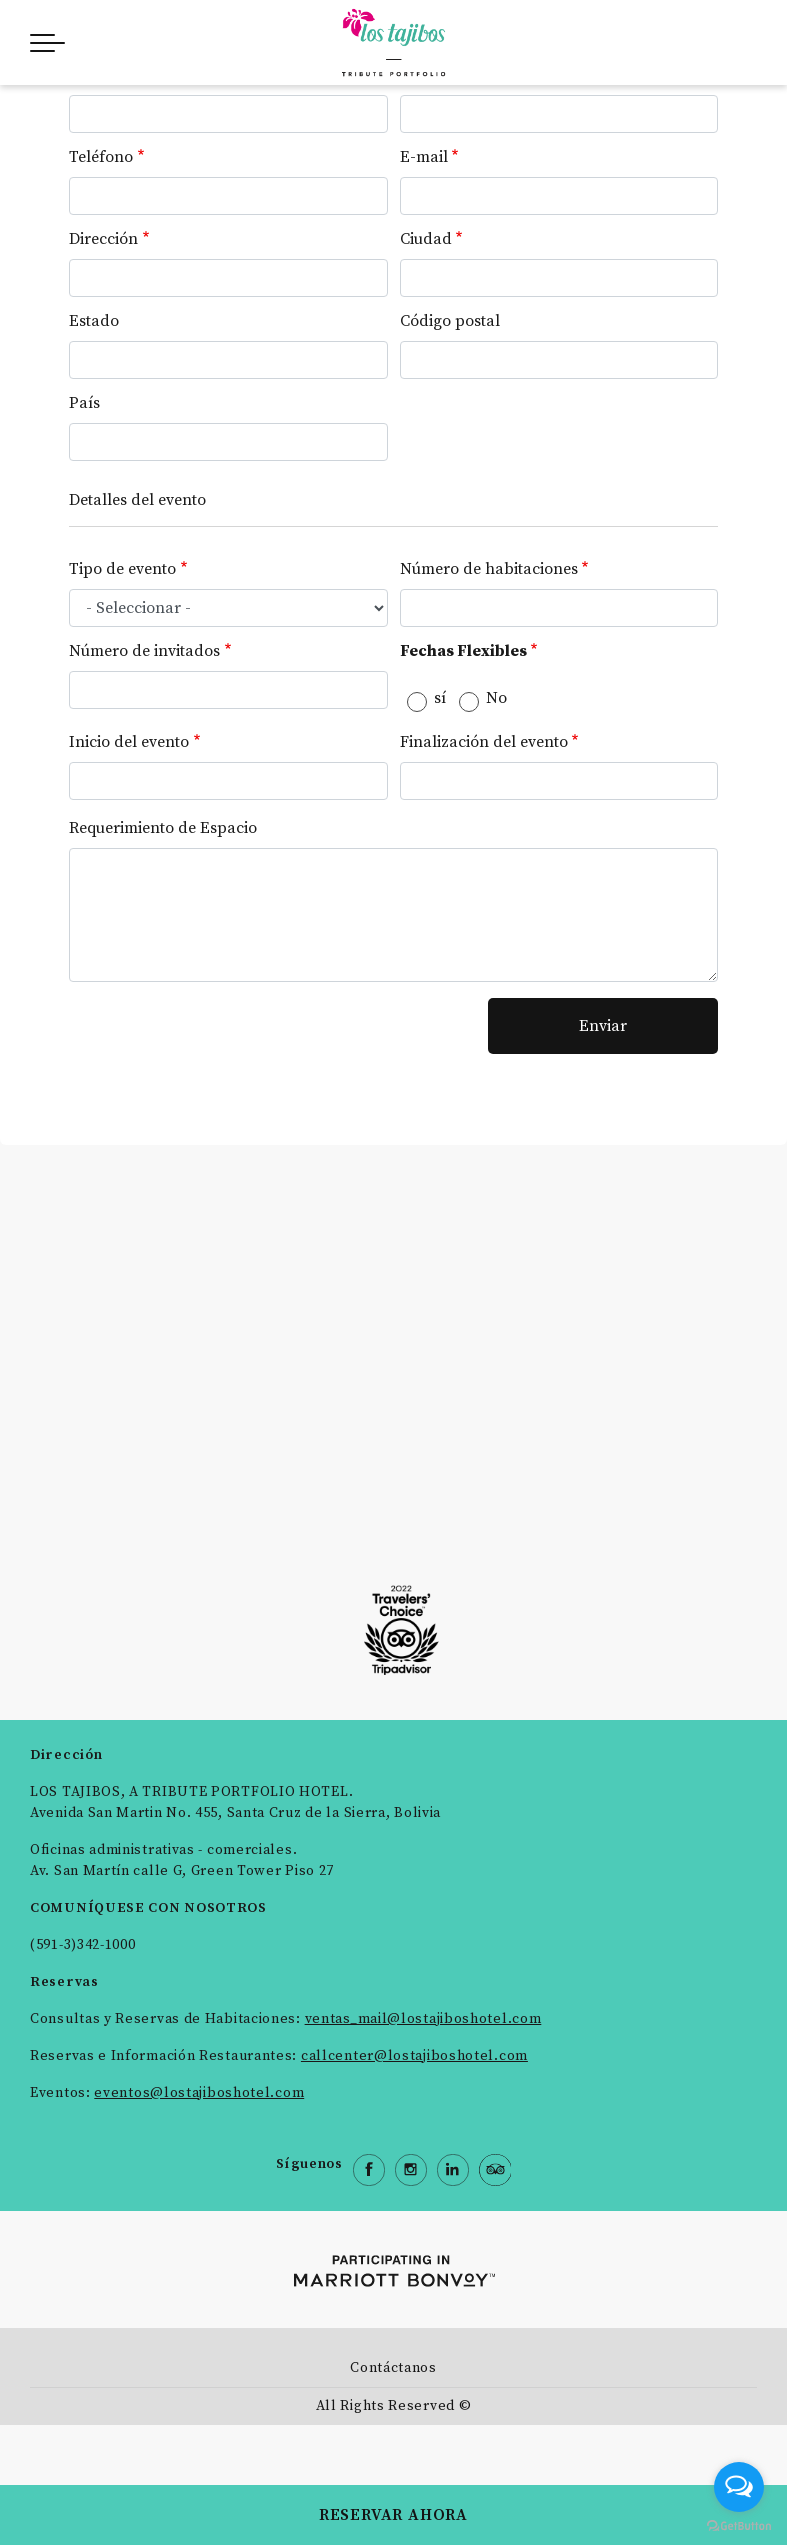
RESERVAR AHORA (393, 2515)
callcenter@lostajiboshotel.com (414, 2056)
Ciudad (426, 239)
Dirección (103, 239)
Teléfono (101, 157)
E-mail (424, 157)
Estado (94, 321)
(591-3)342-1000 (83, 1945)
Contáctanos (393, 2368)
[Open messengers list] (739, 2487)
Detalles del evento (137, 500)
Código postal (450, 321)
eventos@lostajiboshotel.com (199, 2093)
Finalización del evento (484, 742)
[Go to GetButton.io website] (739, 2525)
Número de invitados (144, 651)
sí (440, 698)
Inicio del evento (129, 742)
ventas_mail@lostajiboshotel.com (423, 2019)
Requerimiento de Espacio (163, 828)
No (496, 698)
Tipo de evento (122, 569)
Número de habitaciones (489, 569)
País (84, 403)
